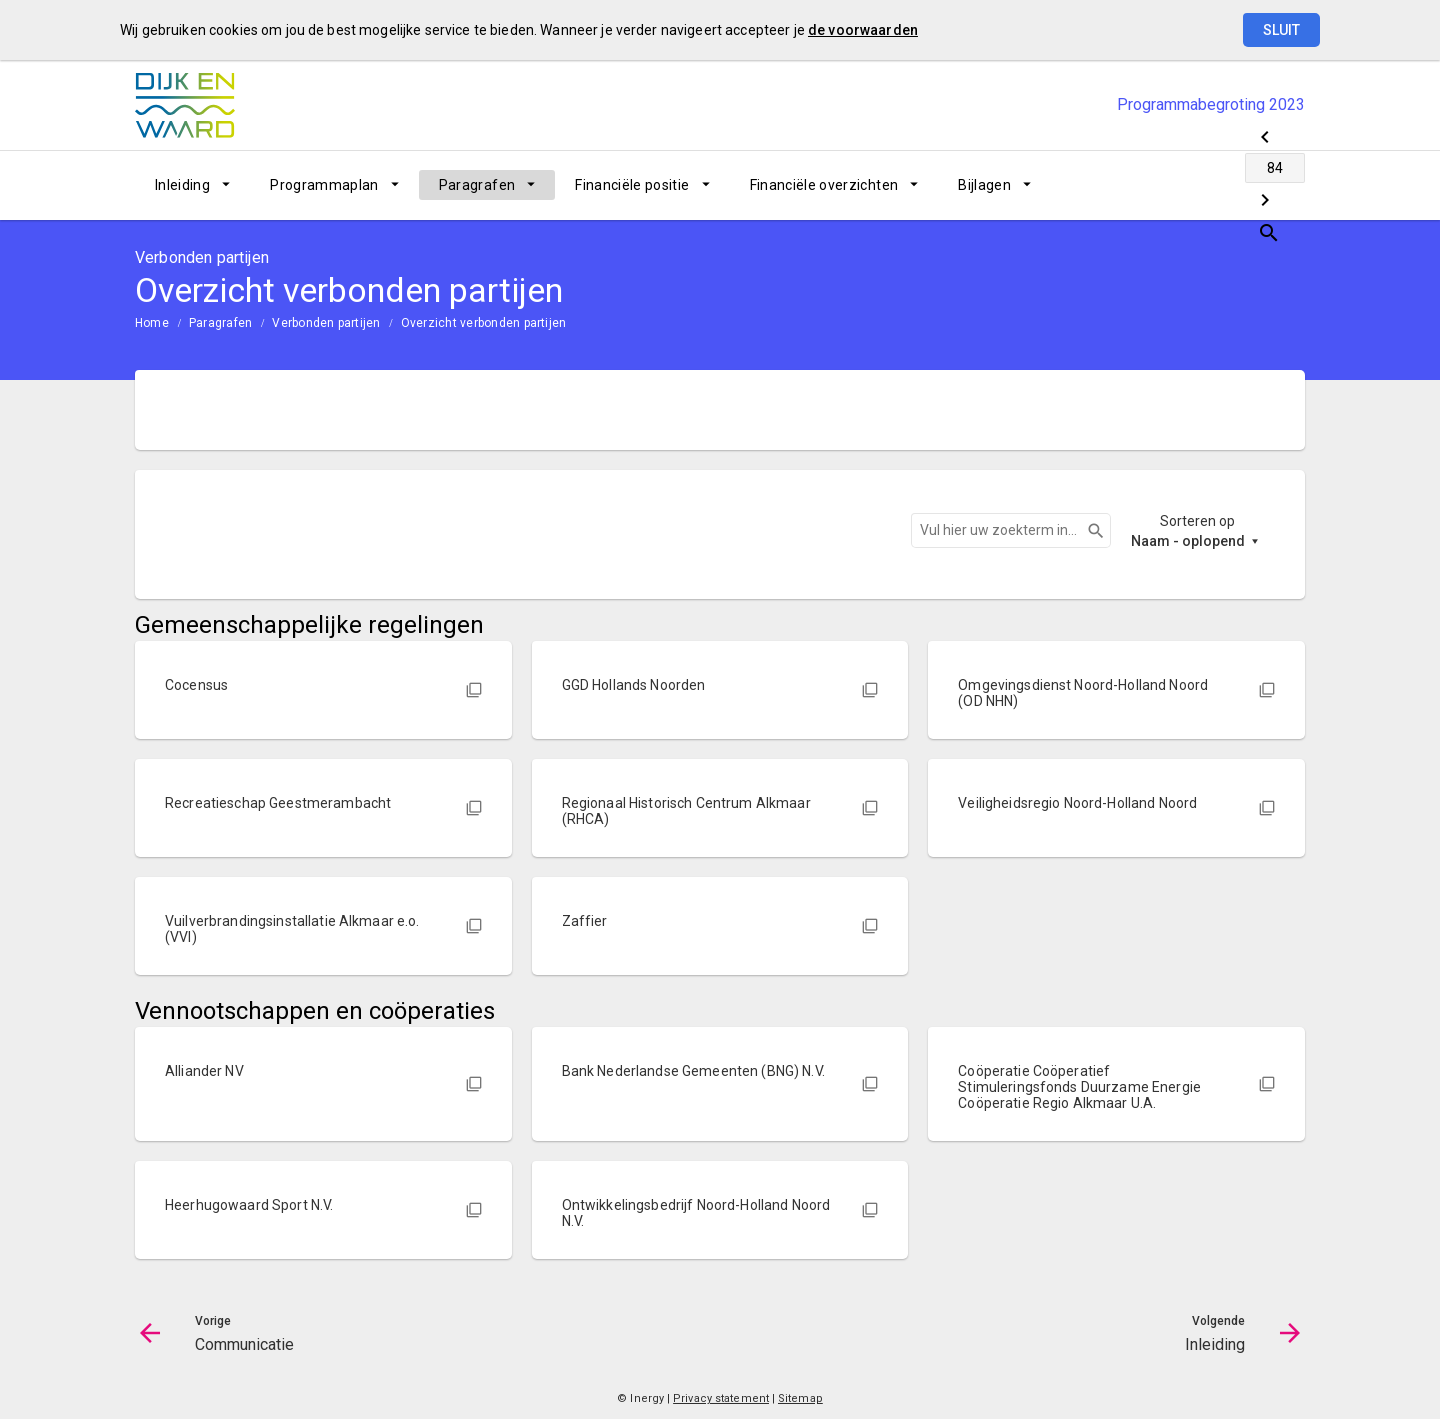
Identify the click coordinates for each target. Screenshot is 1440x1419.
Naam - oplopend (1188, 541)
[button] (323, 682)
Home (152, 323)
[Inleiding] (1237, 185)
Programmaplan (324, 185)
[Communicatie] (1132, 185)
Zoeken (1087, 531)
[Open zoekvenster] (1282, 185)
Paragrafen (477, 185)
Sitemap (800, 1398)
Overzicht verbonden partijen (484, 323)
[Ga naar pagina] (1185, 185)
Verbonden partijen (326, 323)
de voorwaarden (863, 30)
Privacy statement (721, 1398)
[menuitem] (192, 185)
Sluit (1281, 30)
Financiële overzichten (824, 185)
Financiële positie (632, 185)
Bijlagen (984, 185)
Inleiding (182, 185)
